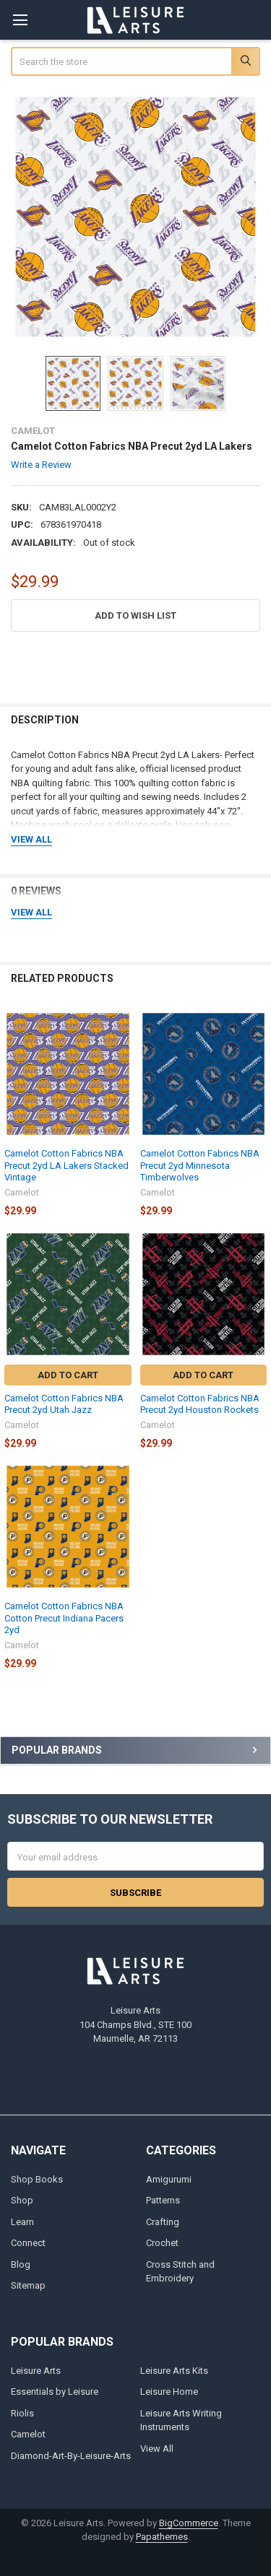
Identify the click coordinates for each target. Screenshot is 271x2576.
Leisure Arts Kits (174, 2370)
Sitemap (28, 2285)
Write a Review (41, 463)
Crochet (162, 2242)
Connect (28, 2242)
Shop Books (37, 2179)
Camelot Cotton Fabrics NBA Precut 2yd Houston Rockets (199, 1404)
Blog (20, 2264)
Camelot (28, 2434)
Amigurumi (169, 2179)
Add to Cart (68, 1375)
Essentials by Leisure (54, 2391)
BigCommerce (188, 2523)
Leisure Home (169, 2391)
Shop (22, 2200)
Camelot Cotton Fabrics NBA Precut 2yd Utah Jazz (64, 1404)
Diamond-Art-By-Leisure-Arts (71, 2455)
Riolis (22, 2413)
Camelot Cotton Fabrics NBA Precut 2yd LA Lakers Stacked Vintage (66, 1165)
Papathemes (162, 2536)
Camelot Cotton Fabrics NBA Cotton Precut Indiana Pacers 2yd (64, 1618)
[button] (136, 615)
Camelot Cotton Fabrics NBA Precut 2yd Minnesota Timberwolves (199, 1165)
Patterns (163, 2200)
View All (156, 2448)
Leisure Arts (36, 2370)
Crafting (162, 2221)
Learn (22, 2221)
